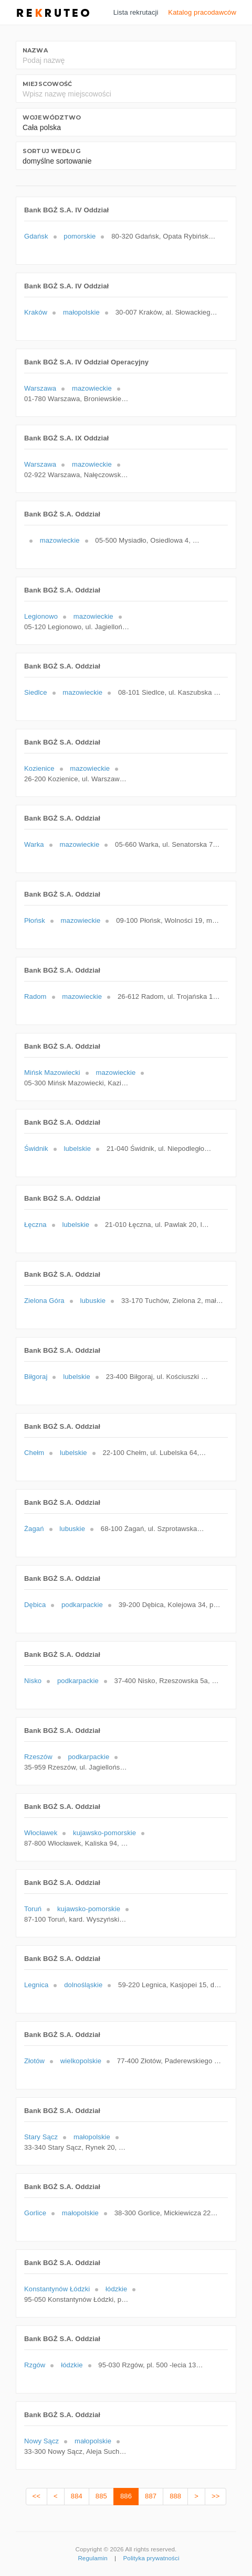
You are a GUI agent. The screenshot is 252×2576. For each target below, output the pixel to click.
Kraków (35, 312)
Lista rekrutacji (136, 12)
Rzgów (34, 2365)
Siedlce (35, 692)
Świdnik (36, 1148)
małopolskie (81, 312)
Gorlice (35, 2213)
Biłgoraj (35, 1377)
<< (36, 2496)
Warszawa (40, 388)
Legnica (36, 1985)
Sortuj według (51, 151)
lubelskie (77, 1148)
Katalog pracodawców (202, 12)
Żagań (34, 1529)
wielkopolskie (80, 2061)
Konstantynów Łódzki (57, 2289)
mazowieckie (92, 388)
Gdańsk (36, 236)
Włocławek (40, 1833)
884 (76, 2496)
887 (150, 2496)
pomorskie (80, 236)
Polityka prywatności (151, 2558)
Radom (35, 996)
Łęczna (35, 1224)
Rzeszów (38, 1757)
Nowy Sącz (41, 2441)
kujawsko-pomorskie (104, 1833)
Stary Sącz (41, 2137)
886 (126, 2496)
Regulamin (92, 2558)
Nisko (32, 1681)
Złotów (34, 2061)
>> (215, 2496)
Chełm (34, 1453)
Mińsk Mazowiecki (52, 1072)
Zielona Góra (44, 1301)
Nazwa (35, 50)
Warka (34, 844)
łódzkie (116, 2289)
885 (101, 2496)
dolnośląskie (83, 1985)
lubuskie (93, 1301)
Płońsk (34, 920)
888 (175, 2496)
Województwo (52, 117)
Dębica (35, 1605)
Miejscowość (47, 84)
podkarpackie (82, 1605)
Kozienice (39, 768)
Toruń (32, 1909)
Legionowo (41, 616)
